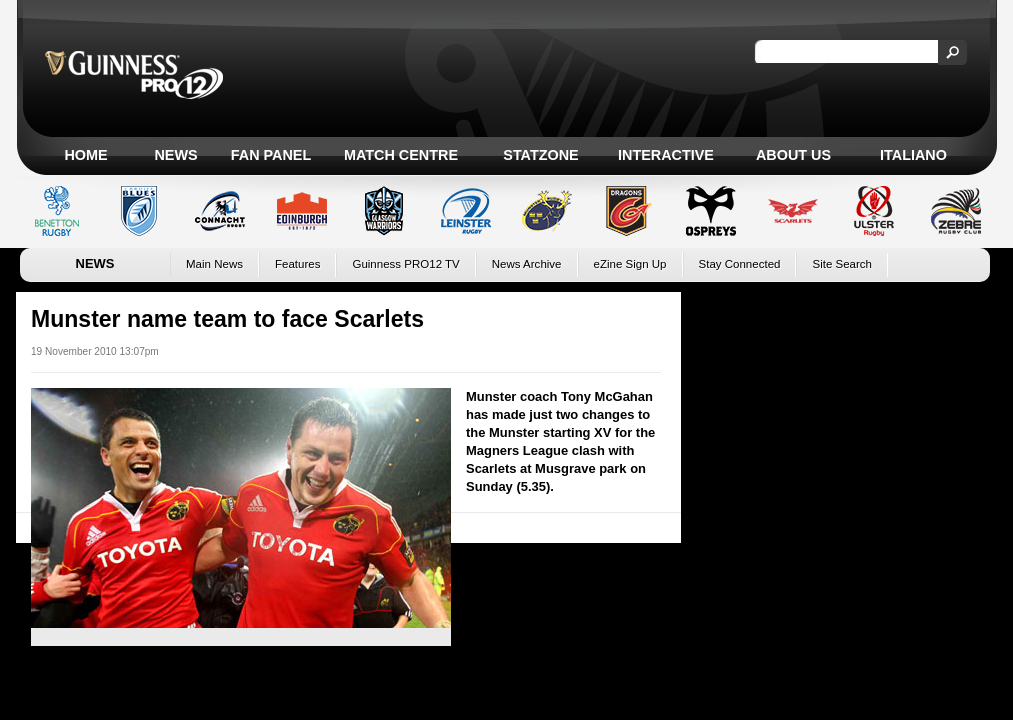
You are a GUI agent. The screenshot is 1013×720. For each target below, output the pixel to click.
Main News (214, 264)
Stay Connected (740, 264)
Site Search (842, 264)
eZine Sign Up (630, 264)
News (175, 155)
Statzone (540, 155)
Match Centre (401, 155)
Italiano (913, 155)
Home (85, 155)
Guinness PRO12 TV (405, 264)
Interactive (666, 155)
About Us (793, 155)
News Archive (527, 264)
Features (297, 264)
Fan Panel (271, 155)
